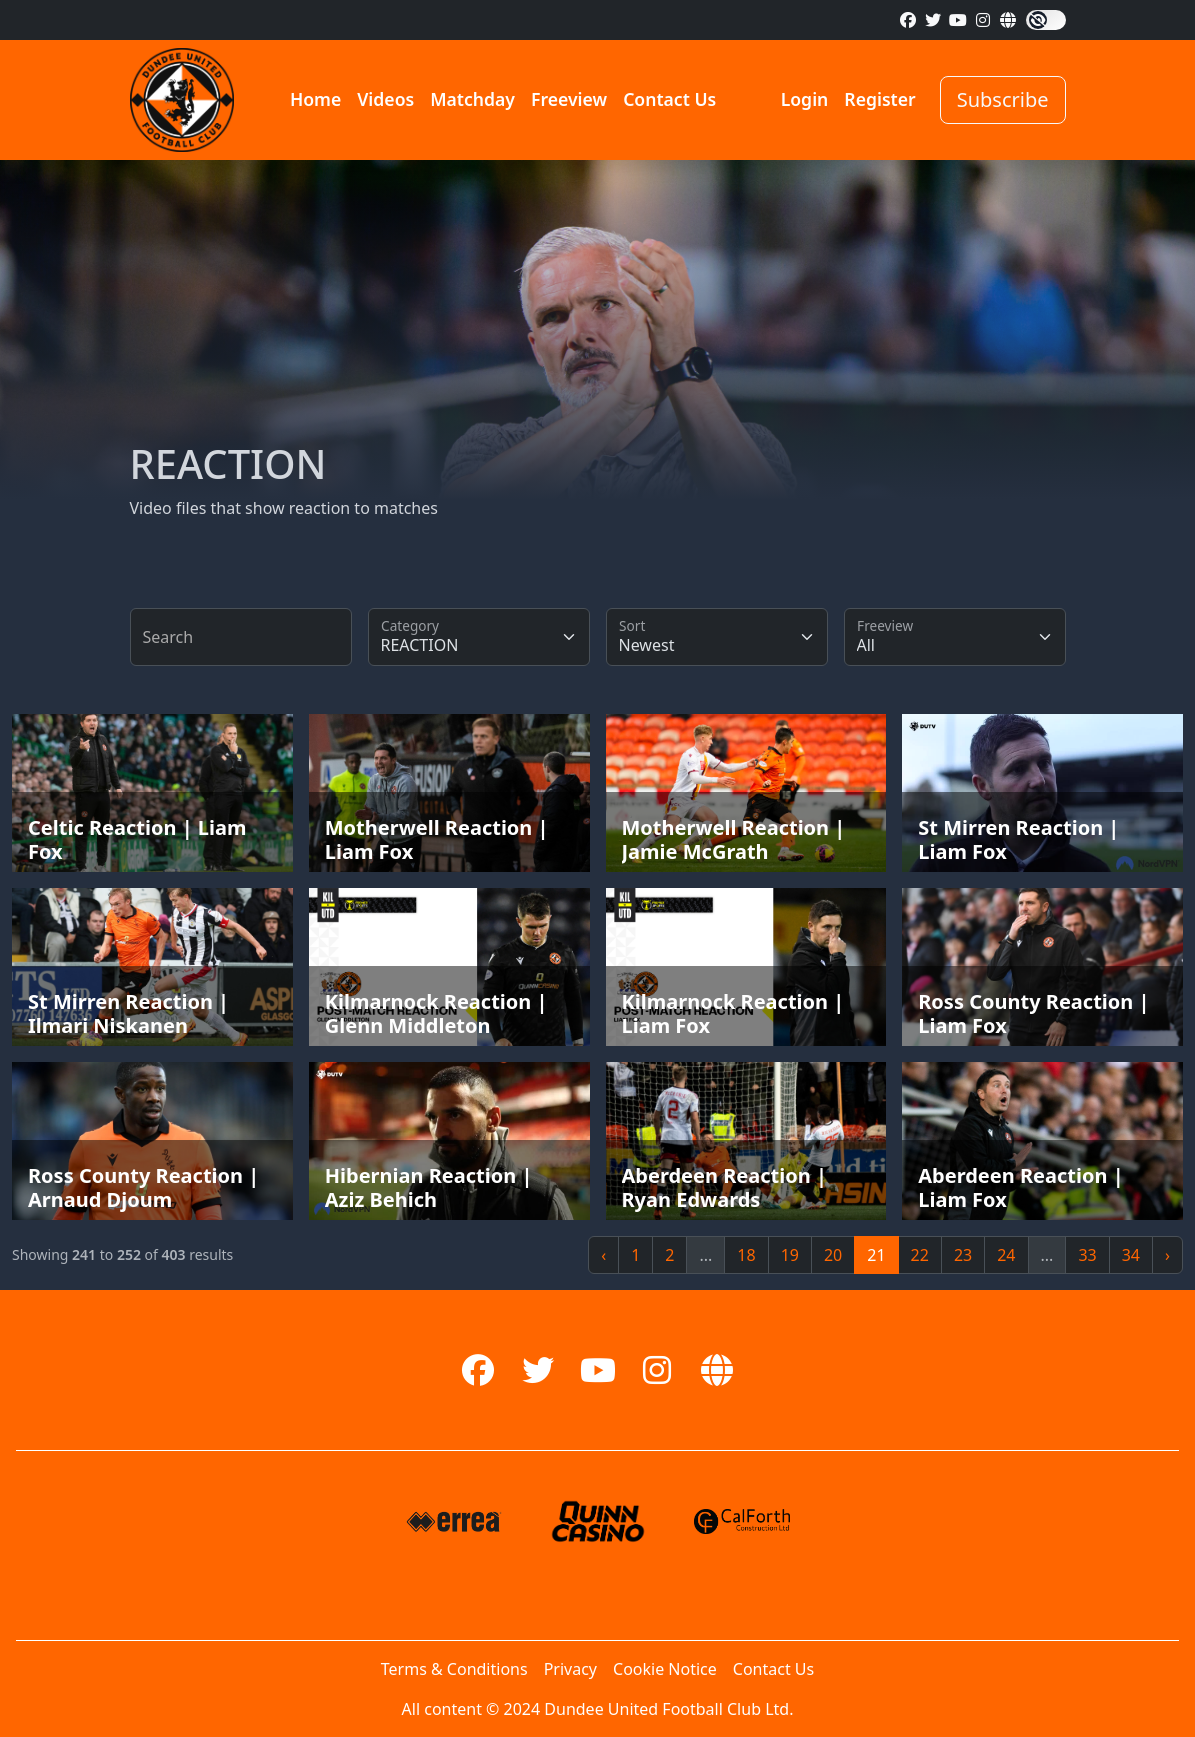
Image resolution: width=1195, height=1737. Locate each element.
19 (790, 1255)
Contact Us (669, 99)
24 (1006, 1255)
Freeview (569, 99)
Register (879, 99)
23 (963, 1255)
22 (920, 1255)
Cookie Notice (665, 1669)
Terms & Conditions (454, 1669)
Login (805, 99)
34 (1131, 1255)
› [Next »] (1167, 1255)
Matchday (472, 99)
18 (746, 1255)
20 (833, 1255)
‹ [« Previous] (603, 1255)
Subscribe (1003, 99)
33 (1087, 1255)
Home (315, 99)
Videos (385, 99)
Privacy (570, 1669)
